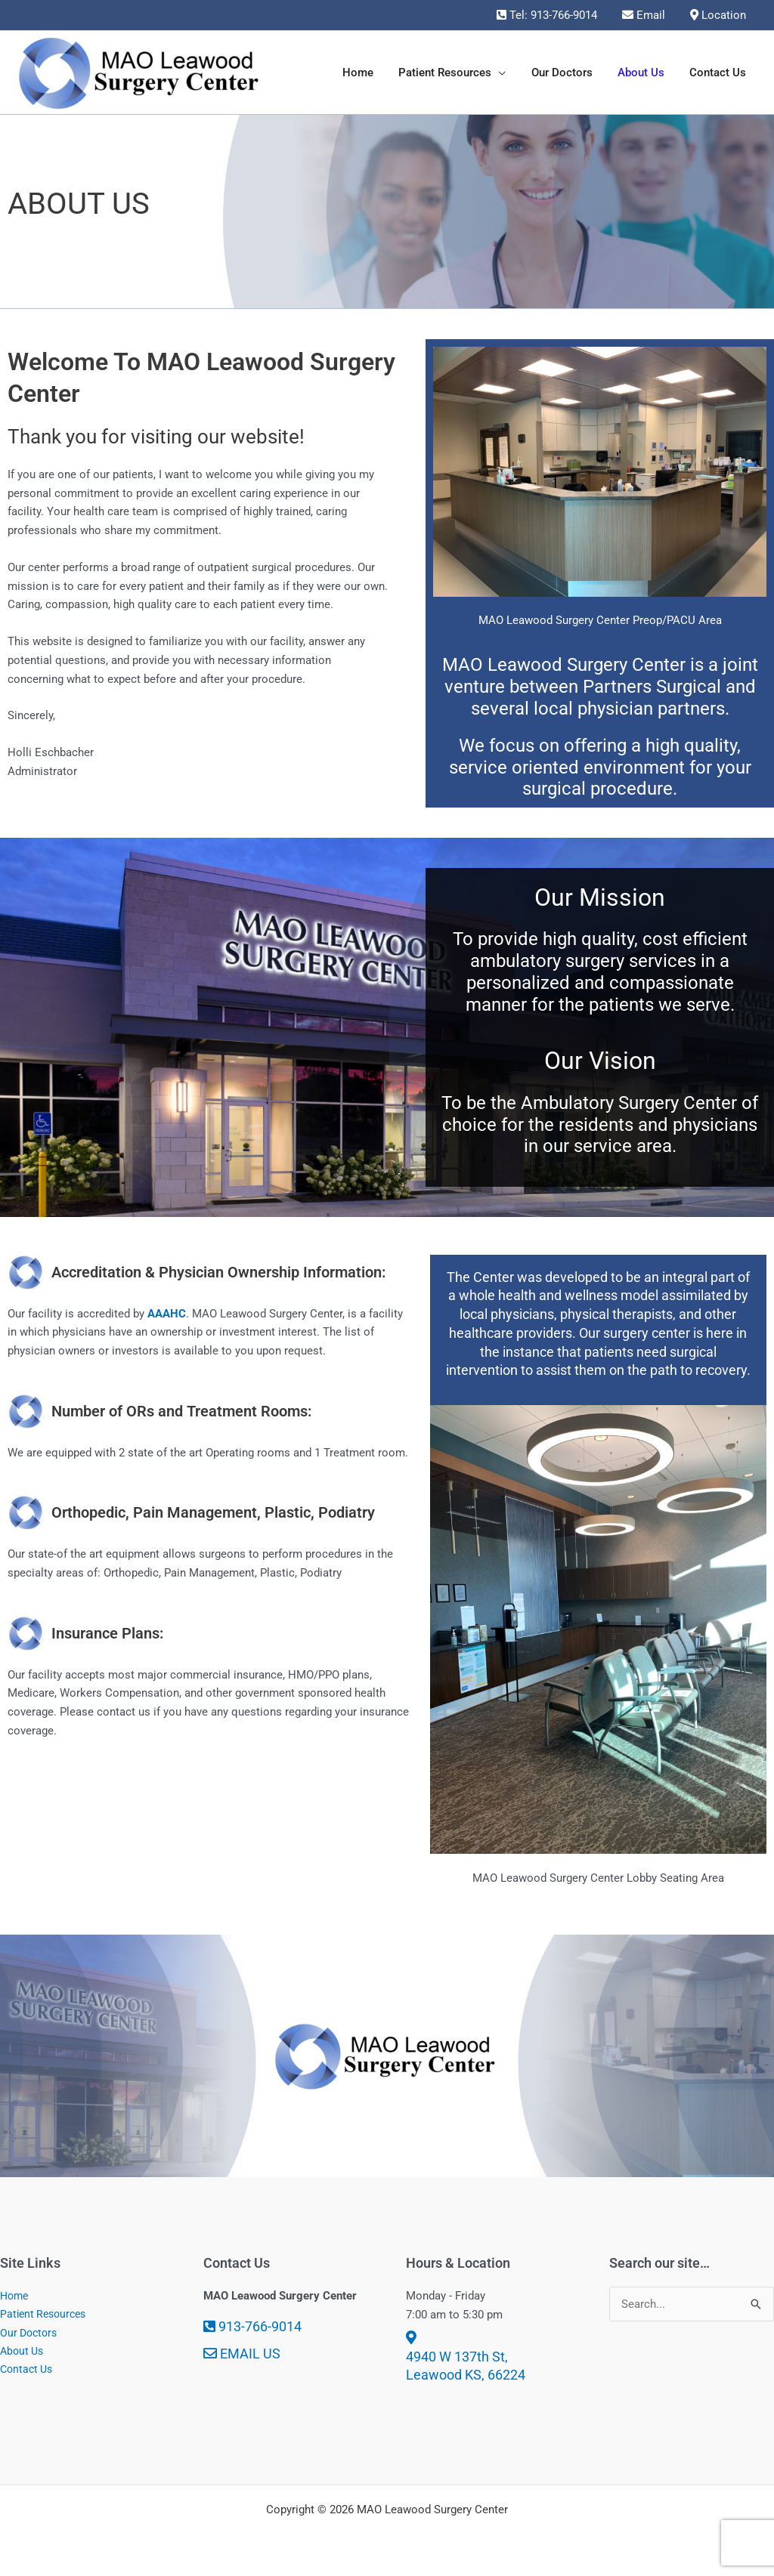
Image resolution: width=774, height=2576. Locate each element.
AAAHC (166, 1313)
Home (15, 2296)
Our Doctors (30, 2333)
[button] (507, 72)
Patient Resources (46, 2314)
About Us (23, 2351)
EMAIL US (241, 2353)
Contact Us (28, 2370)
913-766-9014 (252, 2326)
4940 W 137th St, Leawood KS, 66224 (465, 2356)
